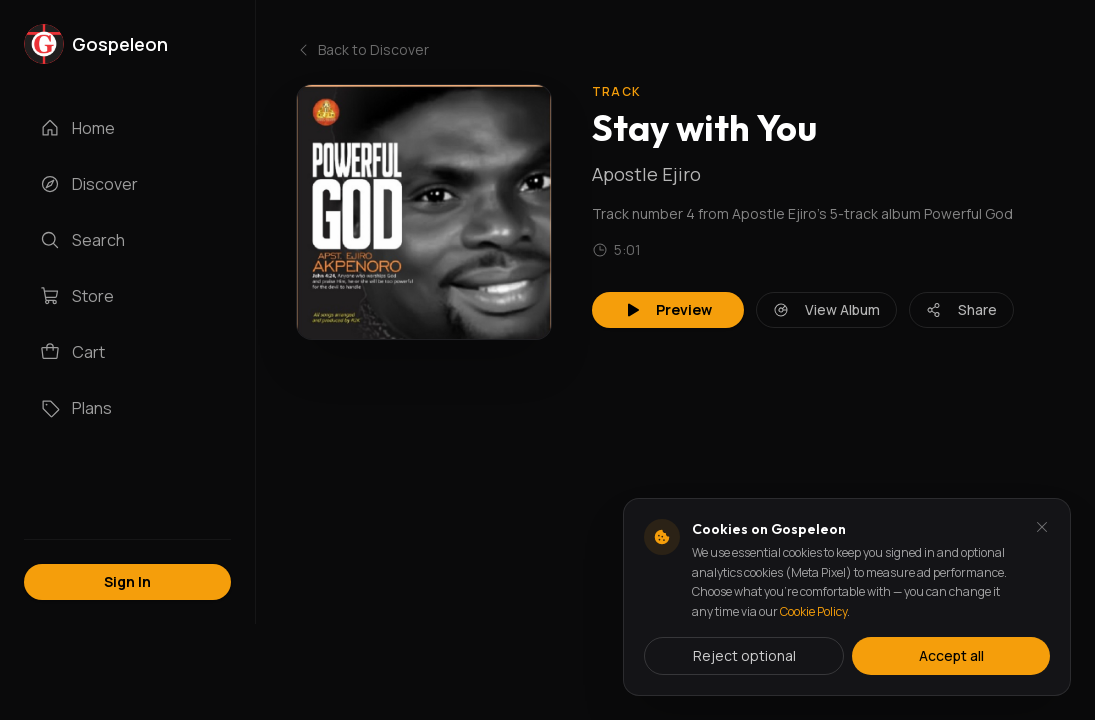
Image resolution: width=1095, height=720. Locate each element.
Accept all (951, 655)
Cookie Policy (813, 611)
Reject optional (744, 655)
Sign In (127, 581)
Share (961, 309)
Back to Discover (362, 49)
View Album (826, 309)
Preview (668, 309)
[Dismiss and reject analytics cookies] (1042, 527)
